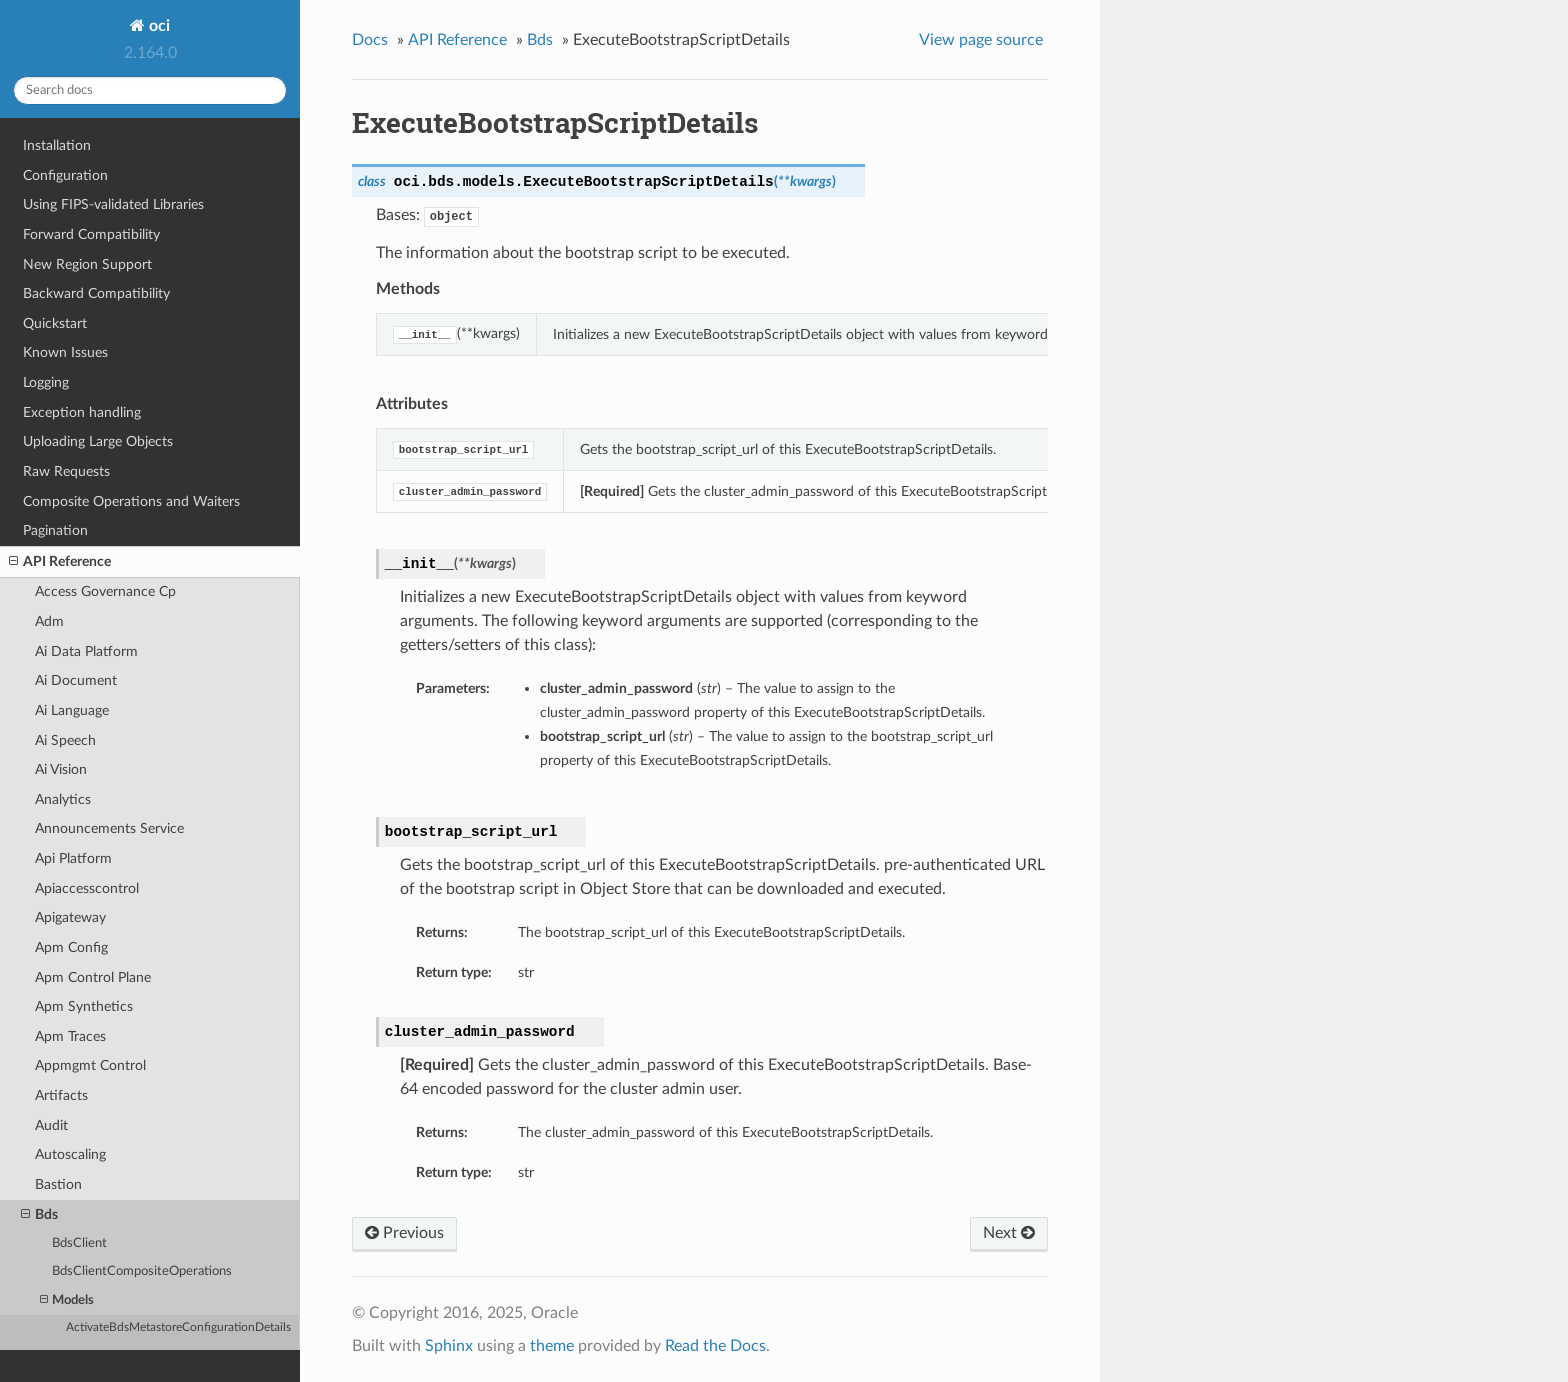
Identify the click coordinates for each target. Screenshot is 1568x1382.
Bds (39, 1215)
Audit (51, 1125)
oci (157, 26)
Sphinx (449, 1346)
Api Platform (73, 858)
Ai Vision (61, 769)
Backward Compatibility (96, 293)
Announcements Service (109, 828)
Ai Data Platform (86, 651)
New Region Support (87, 264)
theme (552, 1346)
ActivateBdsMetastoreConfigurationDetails (178, 1327)
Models (67, 1300)
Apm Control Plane (93, 977)
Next (1009, 1233)
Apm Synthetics (84, 1006)
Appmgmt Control (90, 1065)
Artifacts (61, 1095)
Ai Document (76, 680)
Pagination (55, 530)
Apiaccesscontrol (87, 888)
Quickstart (55, 323)
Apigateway (70, 917)
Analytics (63, 799)
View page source (981, 40)
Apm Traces (70, 1036)
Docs (370, 40)
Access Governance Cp (105, 591)
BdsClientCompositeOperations (142, 1271)
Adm (49, 621)
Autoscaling (70, 1154)
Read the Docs (715, 1346)
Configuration (65, 175)
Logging (46, 382)
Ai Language (72, 710)
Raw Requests (66, 471)
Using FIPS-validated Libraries (113, 204)
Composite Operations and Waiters (131, 501)
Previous (404, 1233)
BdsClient (79, 1243)
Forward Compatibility (91, 234)
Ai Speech (65, 740)
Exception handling (82, 412)
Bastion (58, 1184)
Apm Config (71, 947)
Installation (57, 145)
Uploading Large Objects (98, 441)
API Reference (60, 562)
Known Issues (65, 352)
